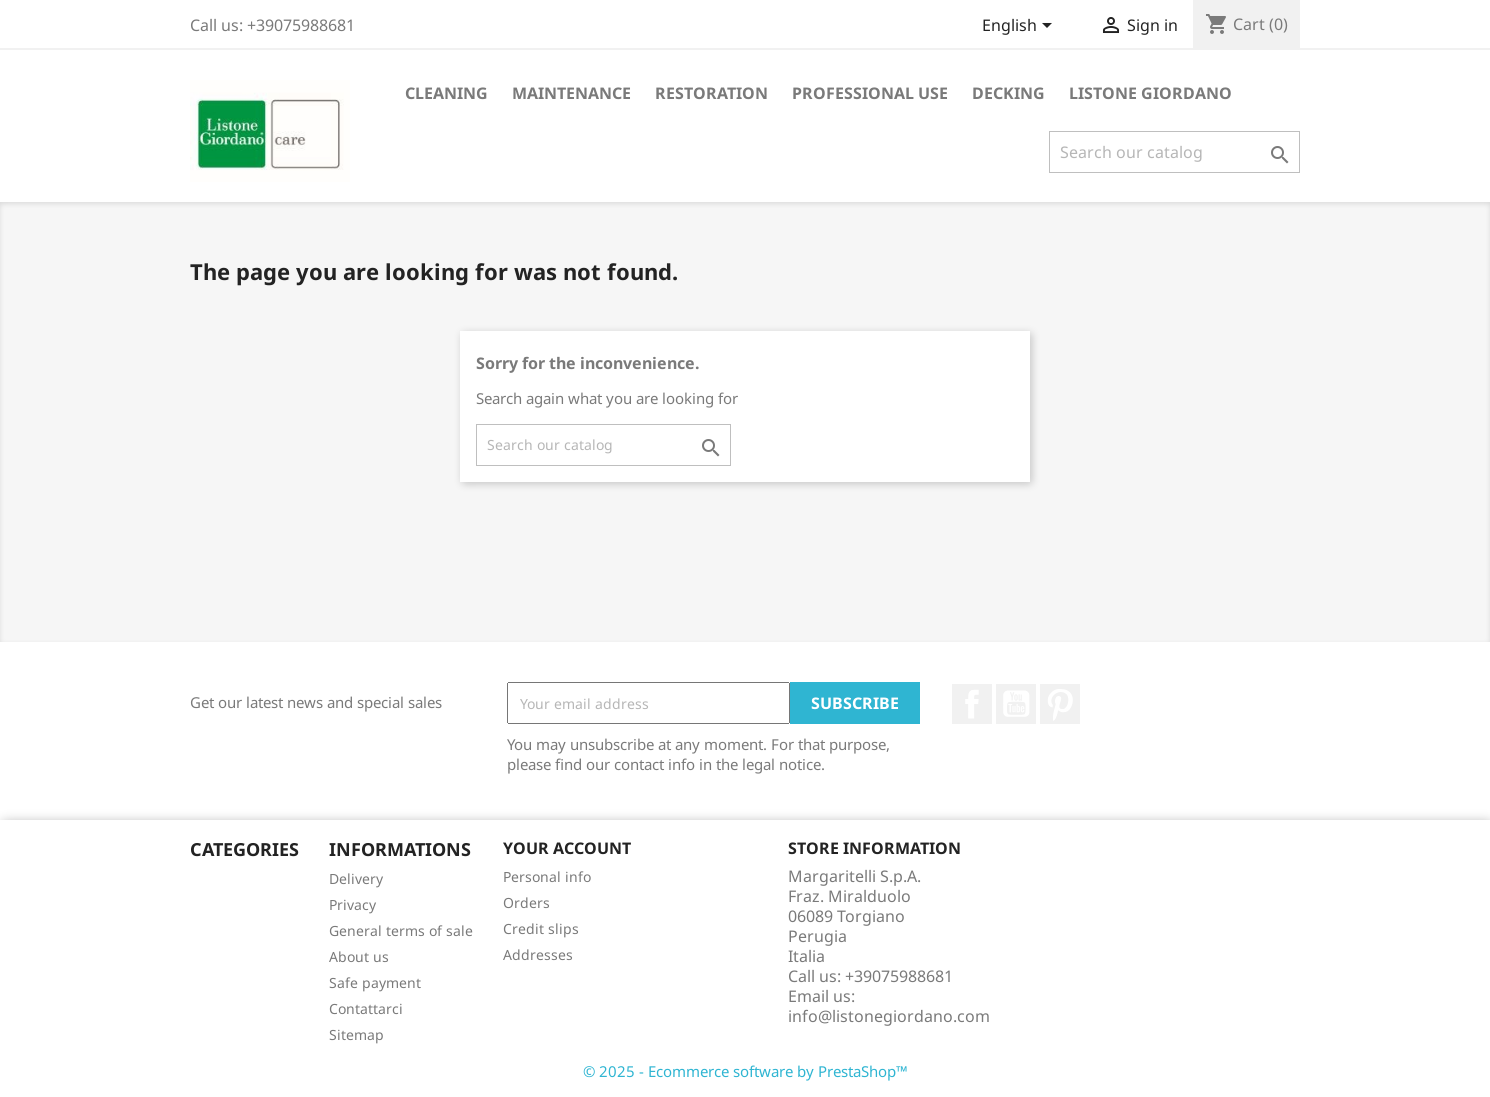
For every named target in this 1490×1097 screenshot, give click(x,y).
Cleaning (446, 93)
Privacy (352, 904)
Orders (526, 902)
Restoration (711, 93)
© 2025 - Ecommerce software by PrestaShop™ (745, 1071)
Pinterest (1060, 704)
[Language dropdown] (1020, 27)
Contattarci (366, 1008)
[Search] (1174, 152)
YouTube (1016, 704)
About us (359, 956)
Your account (567, 848)
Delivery (356, 878)
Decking (1008, 93)
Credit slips (541, 928)
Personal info (547, 876)
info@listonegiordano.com (889, 1016)
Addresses (538, 954)
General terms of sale (401, 930)
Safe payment (375, 982)
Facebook (972, 704)
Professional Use (870, 93)
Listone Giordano (1150, 93)
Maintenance (571, 93)
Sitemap (356, 1034)
